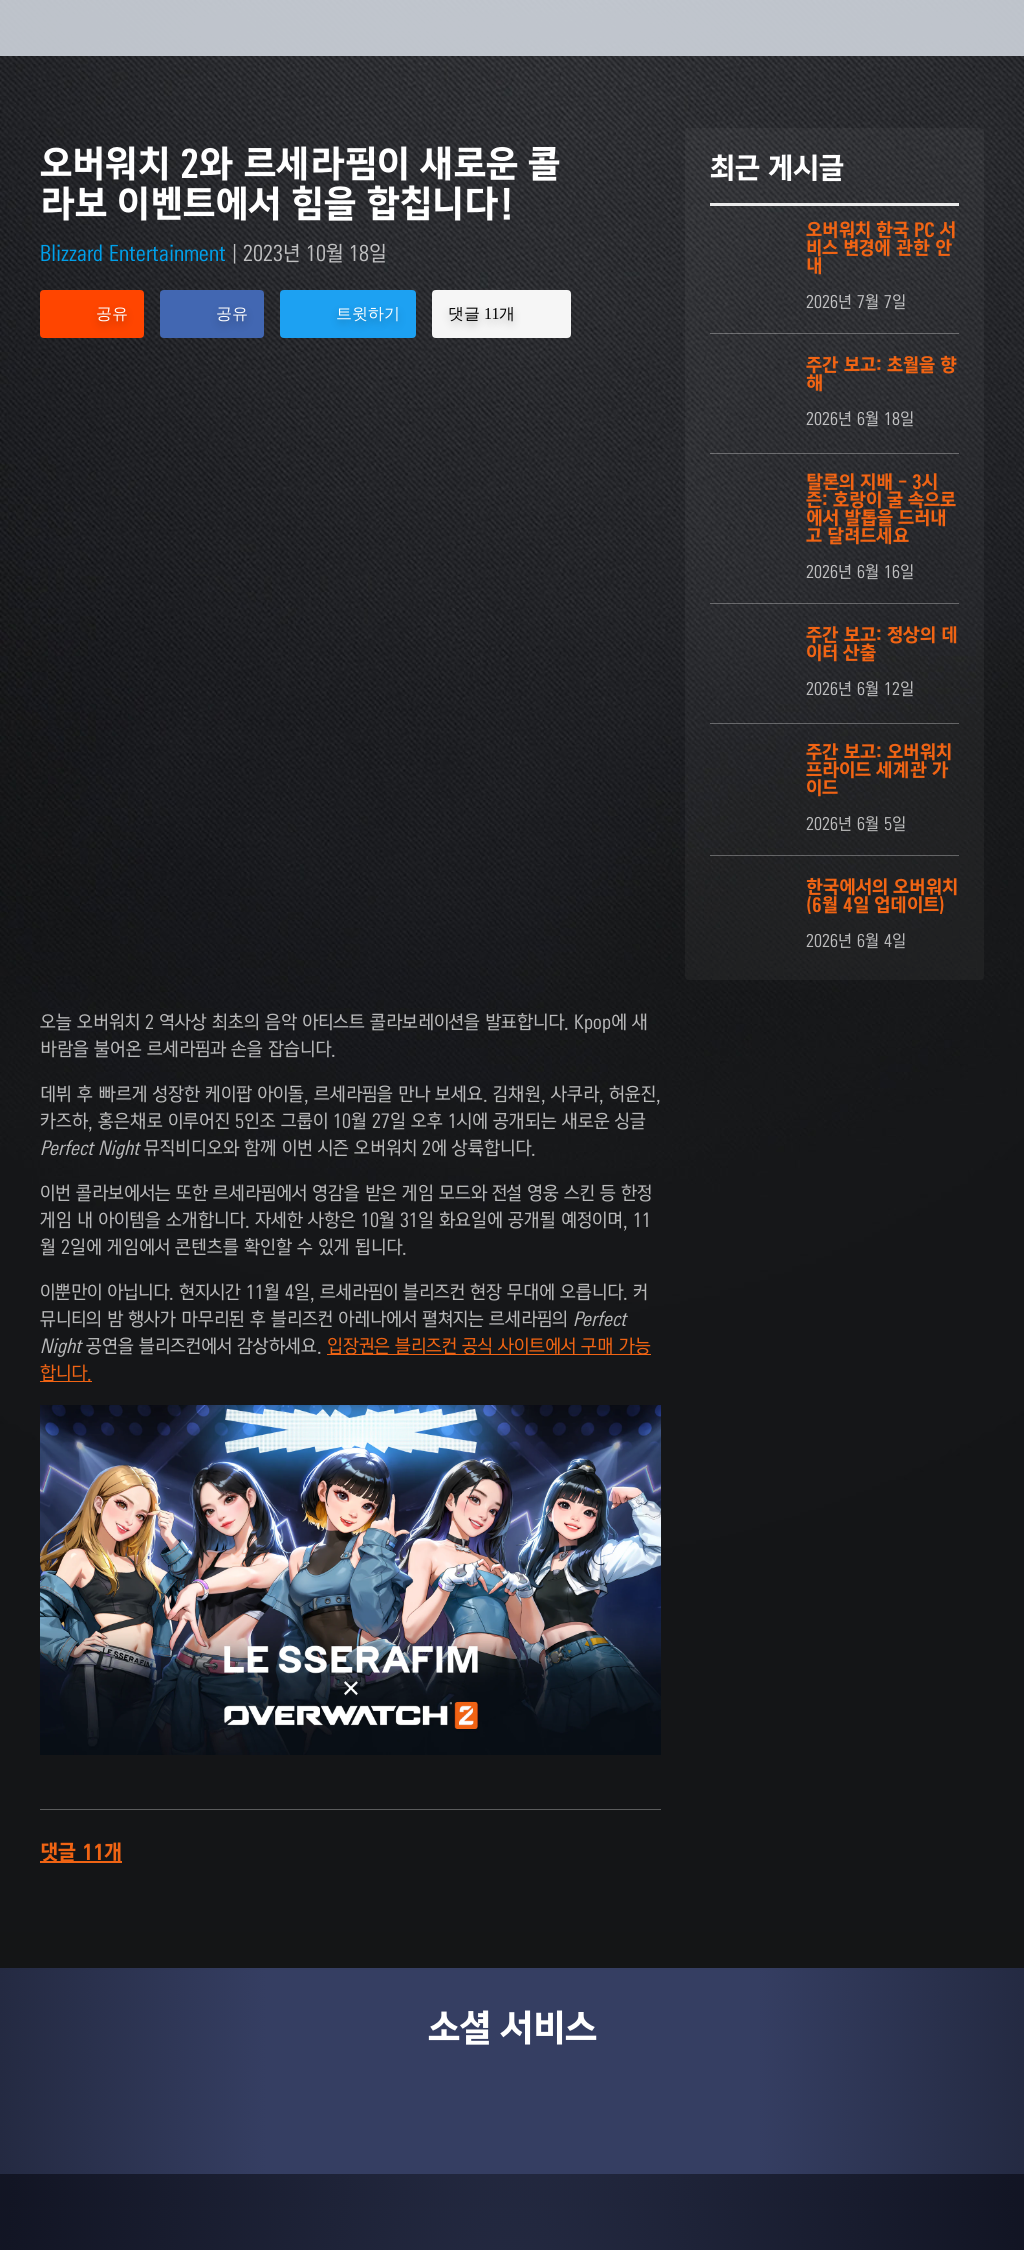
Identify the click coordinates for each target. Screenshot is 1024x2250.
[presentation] (76, 52)
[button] (926, 52)
